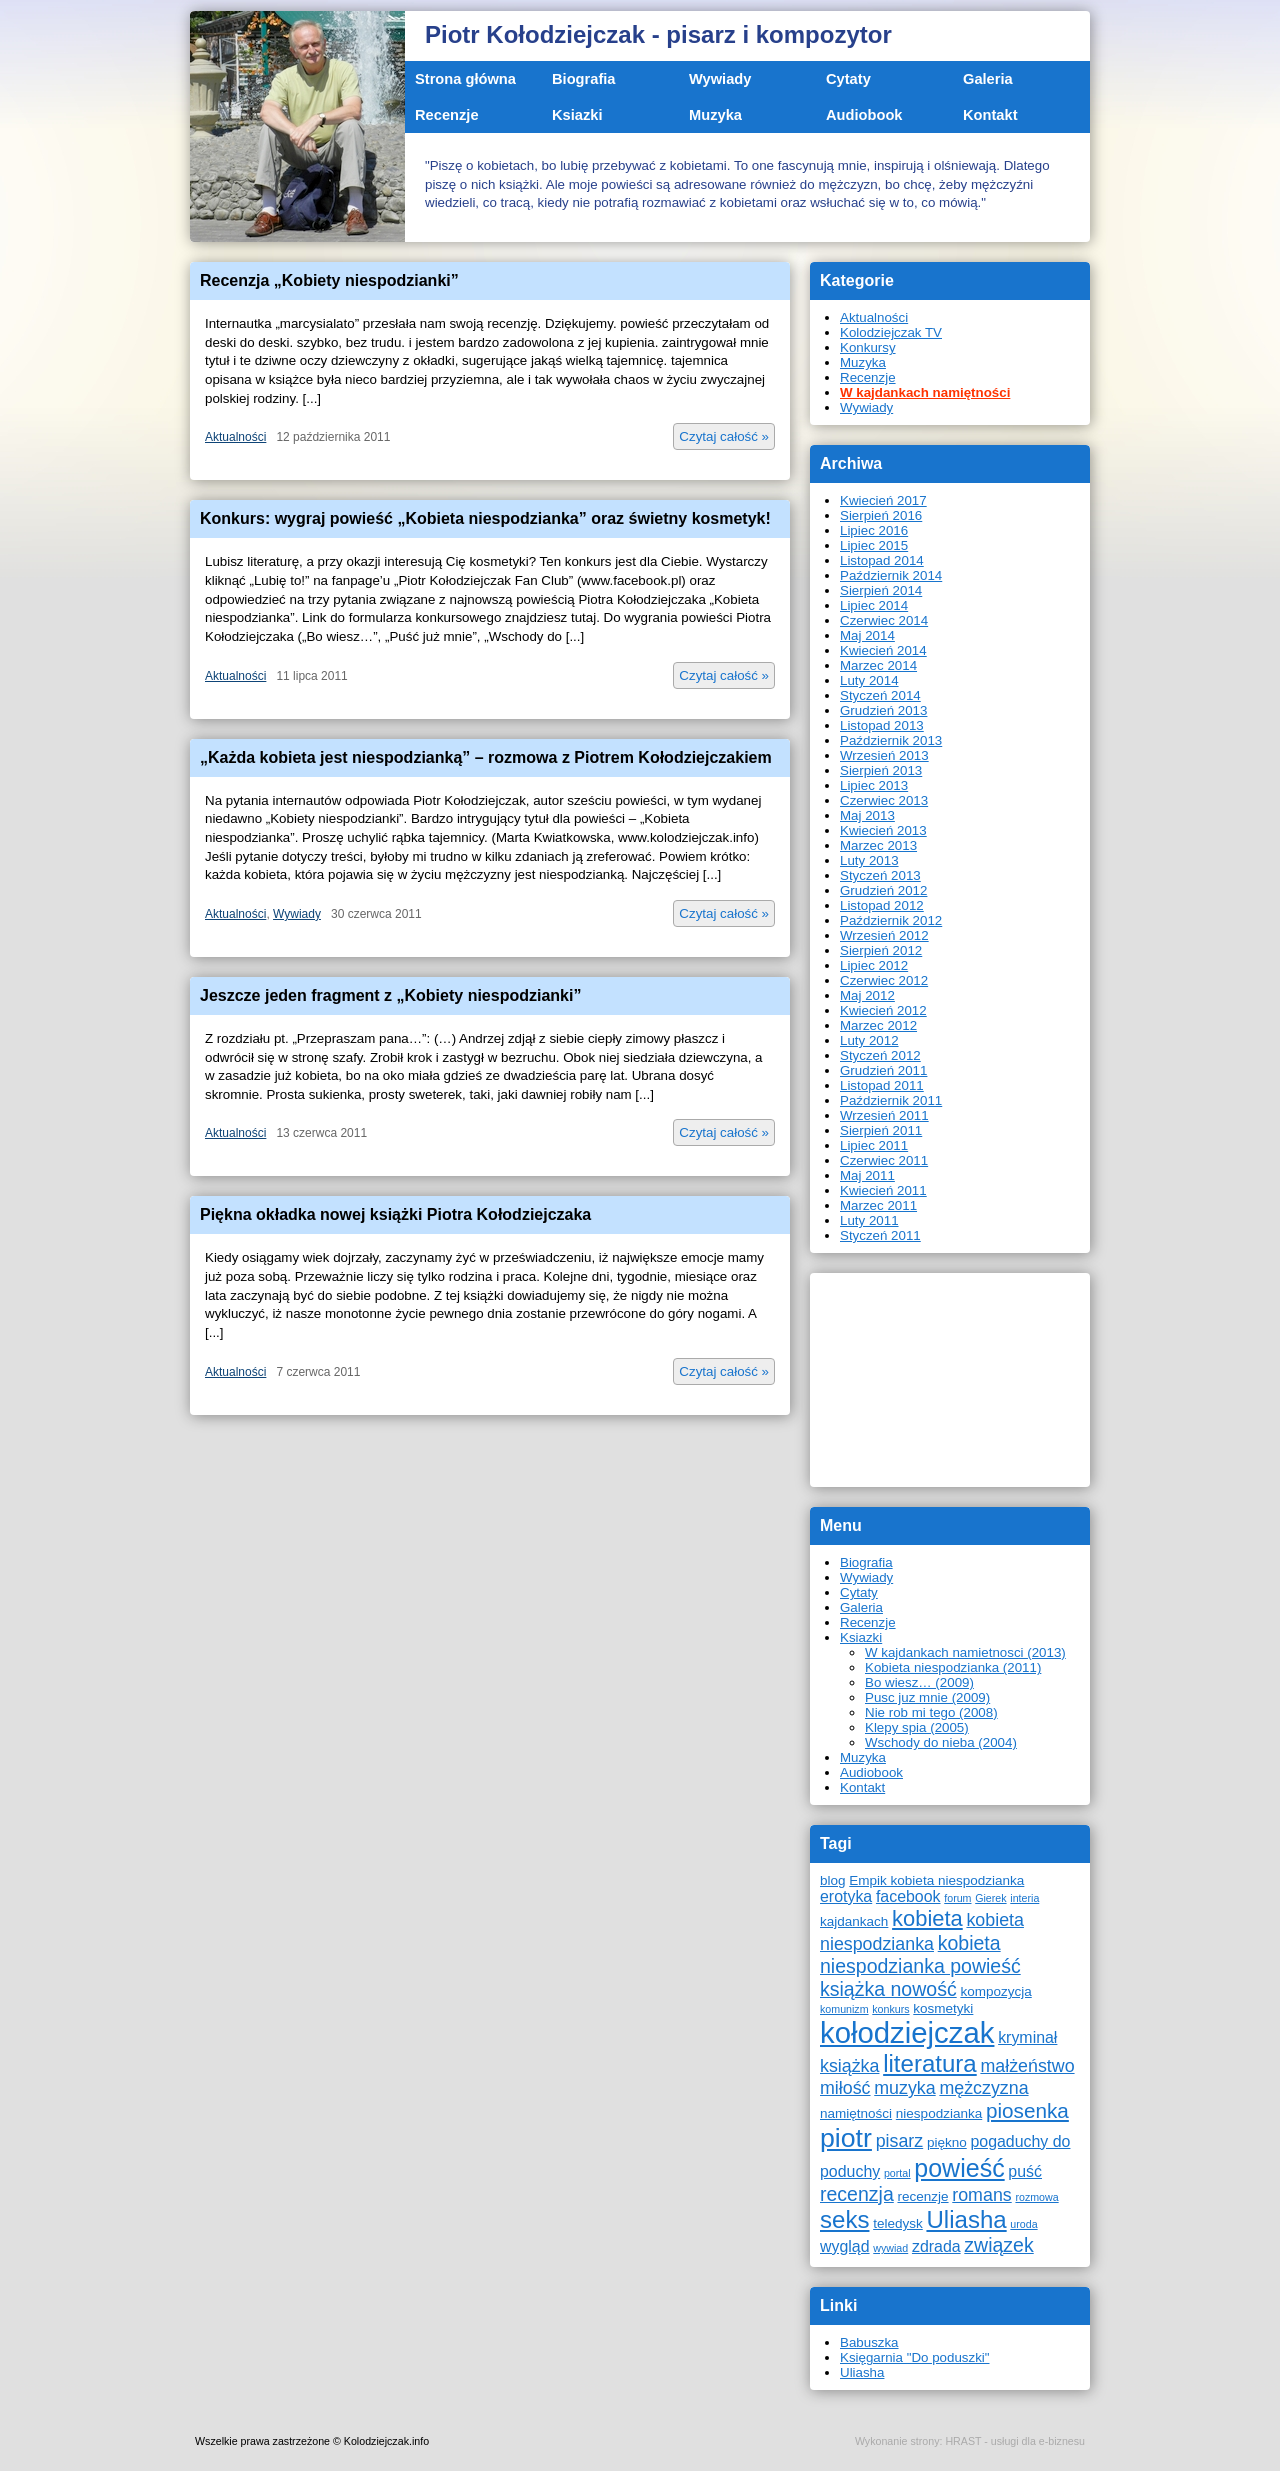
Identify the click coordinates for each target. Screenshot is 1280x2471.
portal (897, 2173)
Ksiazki (577, 115)
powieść (959, 2168)
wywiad (890, 2248)
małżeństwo (1027, 2066)
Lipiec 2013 (874, 785)
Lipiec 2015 (874, 545)
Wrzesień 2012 (884, 935)
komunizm (844, 2009)
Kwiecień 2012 (883, 1010)
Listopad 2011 (882, 1085)
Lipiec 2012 (874, 965)
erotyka (846, 1896)
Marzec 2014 (878, 665)
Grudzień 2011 (883, 1070)
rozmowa (1036, 2197)
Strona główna (465, 79)
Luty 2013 (869, 860)
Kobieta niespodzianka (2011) (953, 1667)
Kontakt (990, 115)
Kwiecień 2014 (883, 650)
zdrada (936, 2246)
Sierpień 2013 (881, 770)
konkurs (890, 2009)
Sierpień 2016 (881, 515)
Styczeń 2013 (880, 875)
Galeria (988, 79)
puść (1025, 2171)
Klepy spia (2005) (917, 1727)
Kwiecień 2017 (883, 500)
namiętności (856, 2113)
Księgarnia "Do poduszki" (915, 2357)
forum (957, 1898)
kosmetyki (943, 2008)
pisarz (900, 2141)
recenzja (857, 2194)
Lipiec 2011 (874, 1145)
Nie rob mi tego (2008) (931, 1712)
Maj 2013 (867, 815)
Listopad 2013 (882, 725)
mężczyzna (983, 2088)
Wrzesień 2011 (884, 1115)
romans (981, 2195)
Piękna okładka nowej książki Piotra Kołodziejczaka (395, 1214)
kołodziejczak (907, 2032)
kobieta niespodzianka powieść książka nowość (920, 1966)
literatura (930, 2063)
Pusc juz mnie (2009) (927, 1697)
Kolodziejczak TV (891, 332)
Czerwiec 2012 (884, 980)
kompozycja (995, 1991)
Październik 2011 (891, 1100)
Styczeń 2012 (880, 1055)
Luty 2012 (869, 1040)
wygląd (845, 2246)
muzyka (904, 2088)
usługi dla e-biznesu (1038, 2441)
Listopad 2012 (882, 905)
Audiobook (864, 115)
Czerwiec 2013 (884, 800)
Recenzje (447, 115)
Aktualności (235, 437)
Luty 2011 (869, 1220)
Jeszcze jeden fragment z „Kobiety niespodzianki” (390, 995)
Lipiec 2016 (874, 530)
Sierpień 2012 (881, 950)
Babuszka (869, 2342)
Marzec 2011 (878, 1205)
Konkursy (868, 347)
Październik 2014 (891, 575)
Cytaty (848, 79)
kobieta (927, 1918)
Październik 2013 (891, 740)
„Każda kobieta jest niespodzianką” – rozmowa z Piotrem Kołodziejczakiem (486, 757)
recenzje (922, 2196)
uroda (1023, 2224)
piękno (947, 2142)
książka (849, 2066)
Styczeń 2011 (880, 1235)
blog (833, 1880)
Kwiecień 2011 (883, 1190)
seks (844, 2219)
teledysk (898, 2223)
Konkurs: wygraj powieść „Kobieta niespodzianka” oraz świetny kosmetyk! (485, 518)
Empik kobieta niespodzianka (936, 1880)
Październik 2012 (891, 920)
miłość (845, 2088)
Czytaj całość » (724, 436)
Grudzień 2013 (883, 710)
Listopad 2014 (882, 560)
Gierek (990, 1898)
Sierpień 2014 (881, 590)
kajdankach (854, 1921)
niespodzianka (939, 2113)
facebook (908, 1896)
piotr (846, 2138)
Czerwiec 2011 (884, 1160)
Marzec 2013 (878, 845)
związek (998, 2245)
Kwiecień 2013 (883, 830)
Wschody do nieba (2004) (941, 1742)
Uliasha (966, 2219)
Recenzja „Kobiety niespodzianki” (329, 280)
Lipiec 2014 (874, 605)
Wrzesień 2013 (884, 755)
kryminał (1027, 2037)
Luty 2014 (869, 680)
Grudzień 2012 (883, 890)
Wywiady (720, 79)
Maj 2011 (867, 1175)
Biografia (584, 79)
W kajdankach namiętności (925, 392)
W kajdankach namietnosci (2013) (965, 1652)
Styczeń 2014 (880, 695)
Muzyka (715, 115)
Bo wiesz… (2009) (919, 1682)
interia (1024, 1898)
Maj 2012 (867, 995)
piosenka (1027, 2110)
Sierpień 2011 (881, 1130)
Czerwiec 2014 (884, 620)
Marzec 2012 (878, 1025)
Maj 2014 (867, 635)
